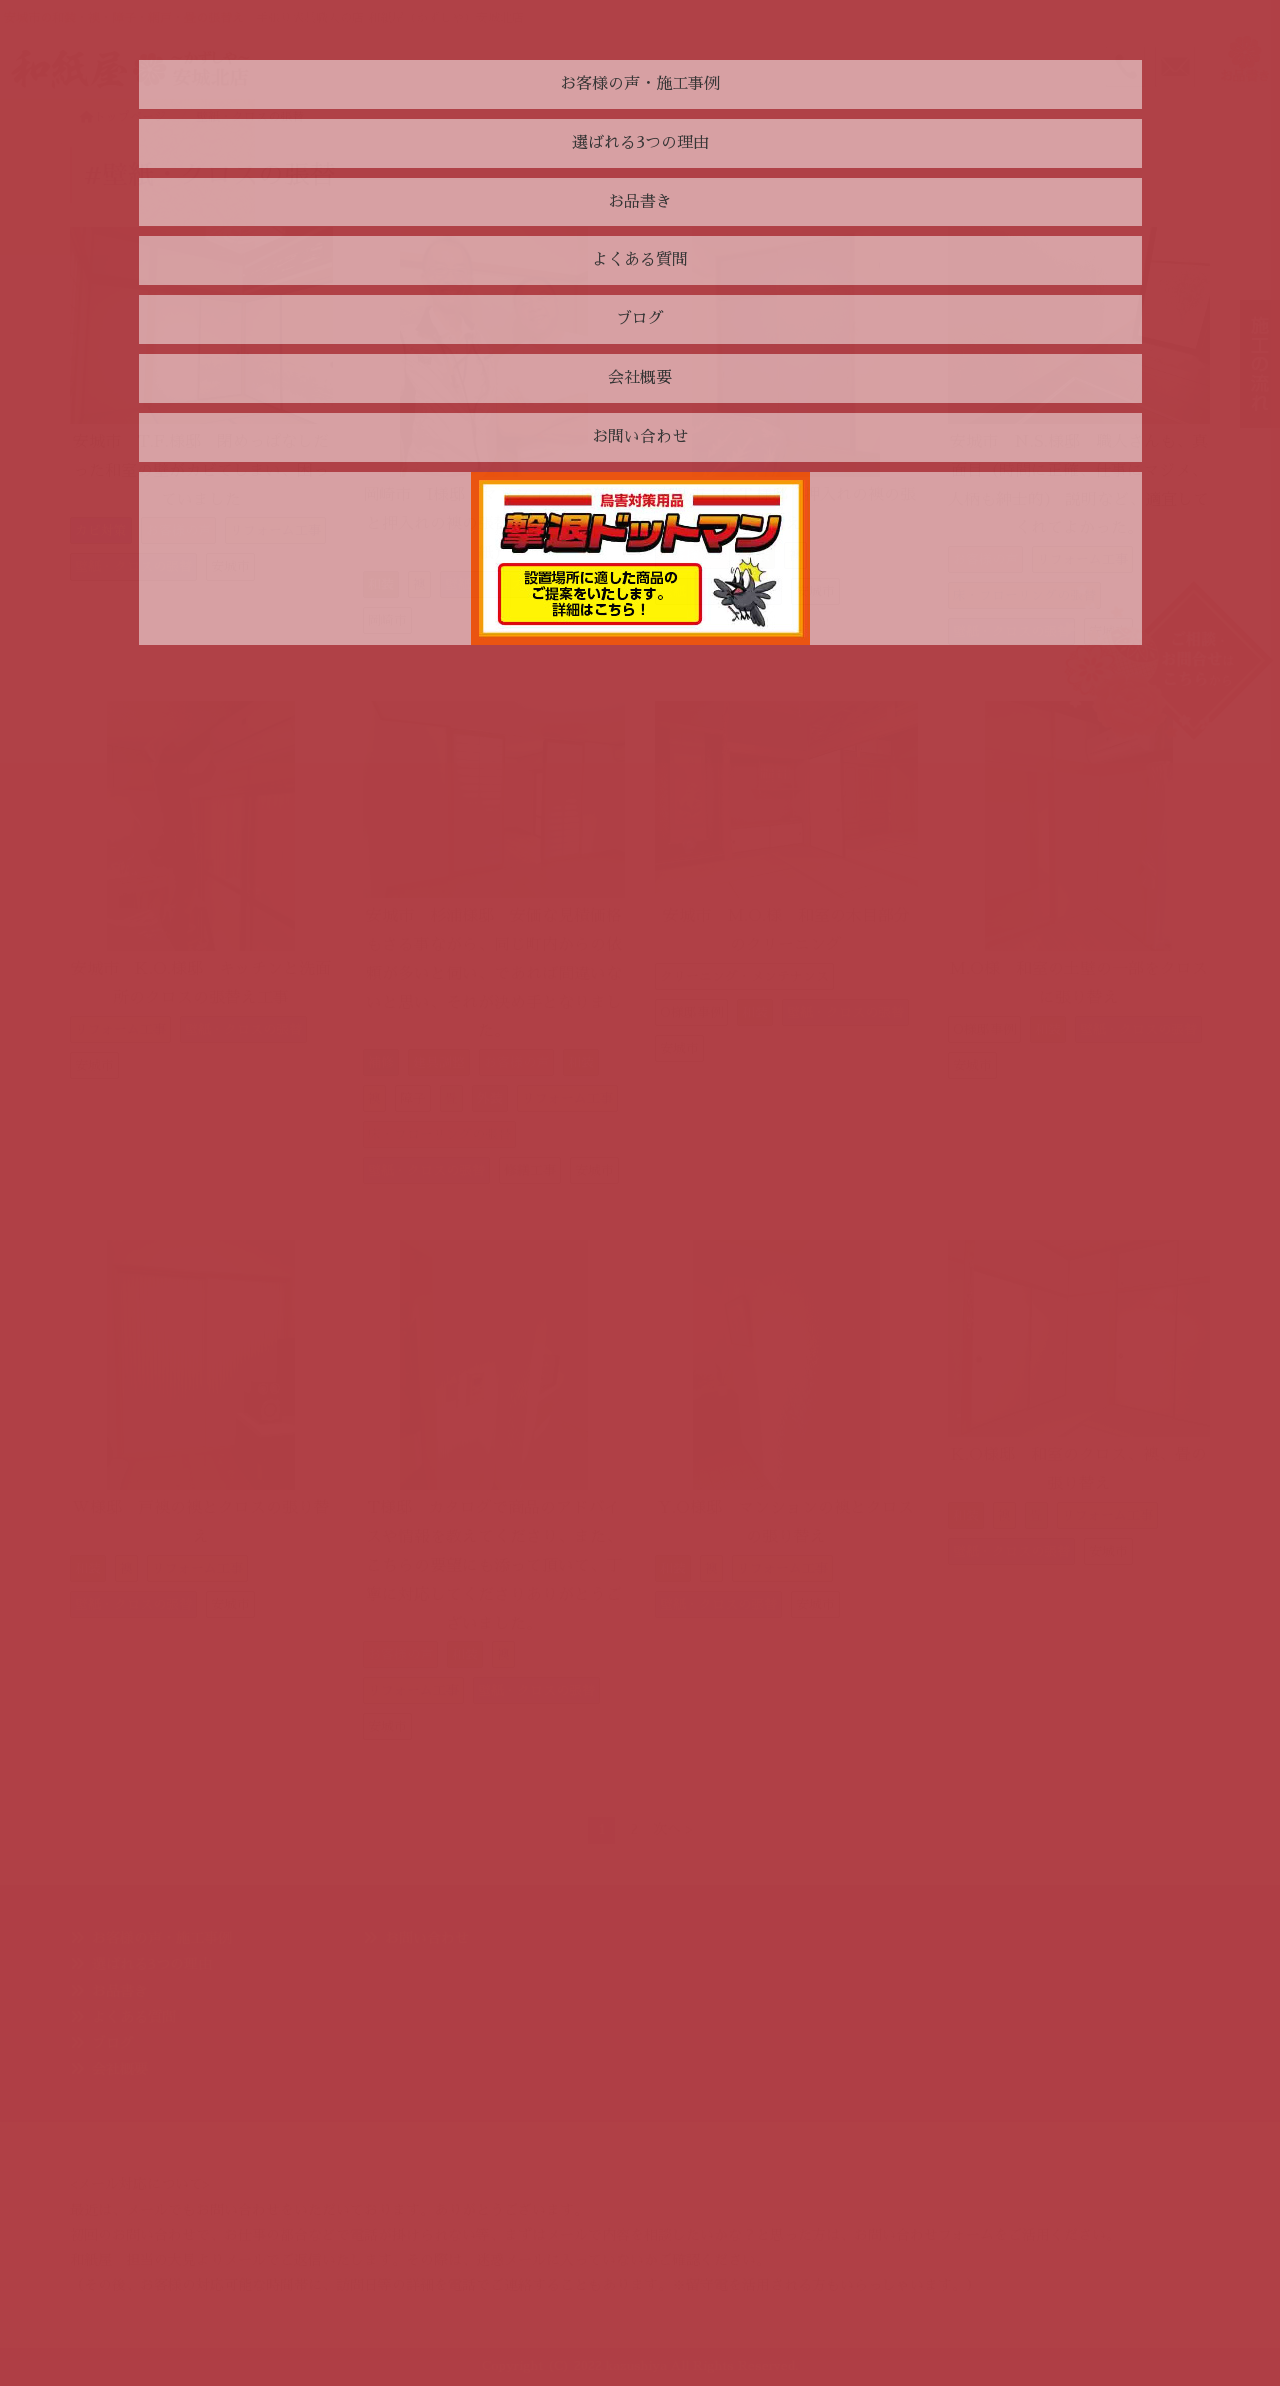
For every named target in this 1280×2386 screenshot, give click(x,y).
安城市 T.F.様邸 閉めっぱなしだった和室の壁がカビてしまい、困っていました (201, 471)
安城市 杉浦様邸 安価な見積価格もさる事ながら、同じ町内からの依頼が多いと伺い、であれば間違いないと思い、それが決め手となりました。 (494, 973)
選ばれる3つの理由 (152, 1964)
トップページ (123, 117)
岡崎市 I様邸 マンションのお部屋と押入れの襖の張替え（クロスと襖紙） (494, 524)
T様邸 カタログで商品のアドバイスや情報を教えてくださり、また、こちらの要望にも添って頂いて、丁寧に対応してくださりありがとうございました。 (494, 1565)
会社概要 (120, 2069)
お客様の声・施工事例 (162, 1938)
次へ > (673, 1829)
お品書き (120, 1991)
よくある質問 (134, 2017)
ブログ (113, 2043)
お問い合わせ (427, 1938)
